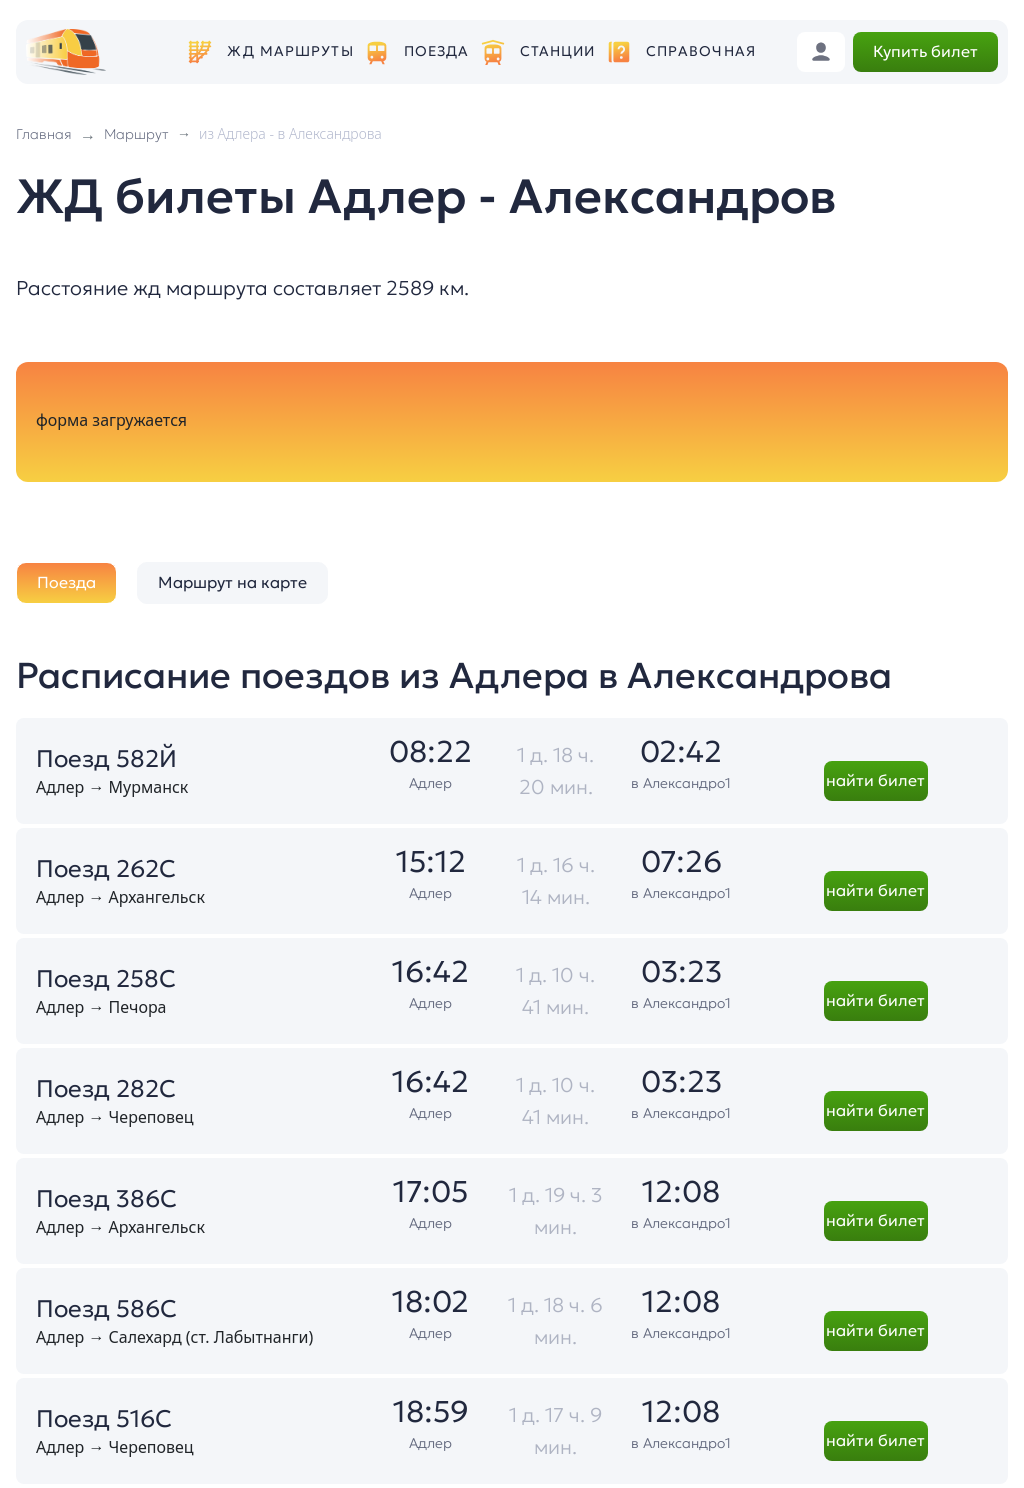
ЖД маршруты (290, 51)
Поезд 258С (106, 979)
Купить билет (925, 51)
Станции (558, 51)
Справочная (701, 51)
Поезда (437, 51)
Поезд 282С (106, 1089)
